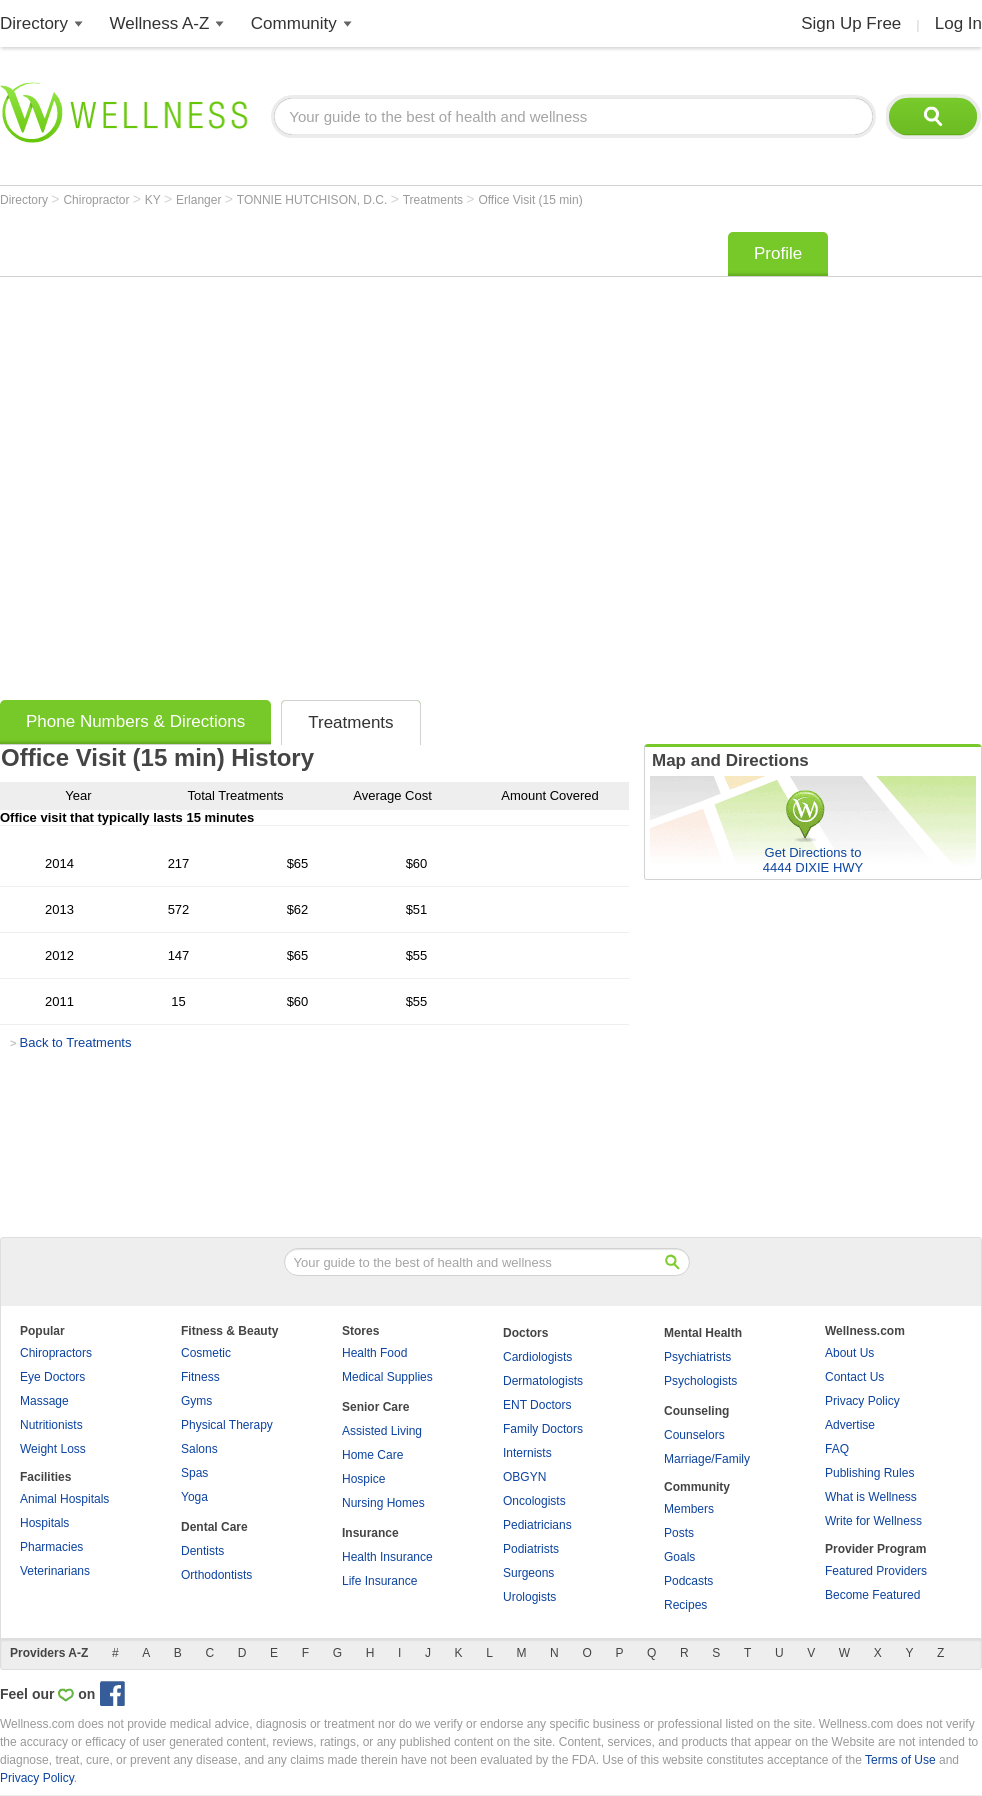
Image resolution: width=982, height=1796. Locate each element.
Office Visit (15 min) (530, 200)
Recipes (685, 1605)
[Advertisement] (237, 459)
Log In (958, 23)
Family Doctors (543, 1429)
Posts (679, 1533)
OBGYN (524, 1477)
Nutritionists (51, 1425)
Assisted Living (382, 1431)
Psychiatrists (697, 1357)
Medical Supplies (387, 1377)
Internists (527, 1453)
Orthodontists (216, 1575)
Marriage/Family (707, 1459)
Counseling (696, 1411)
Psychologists (700, 1381)
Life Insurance (379, 1581)
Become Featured (872, 1595)
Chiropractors (56, 1353)
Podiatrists (531, 1549)
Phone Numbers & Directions (135, 721)
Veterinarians (55, 1571)
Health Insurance (387, 1557)
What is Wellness (871, 1497)
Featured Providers (876, 1571)
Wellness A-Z (160, 23)
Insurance (370, 1533)
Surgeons (528, 1573)
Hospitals (44, 1523)
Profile (778, 253)
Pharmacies (51, 1547)
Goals (679, 1557)
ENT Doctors (537, 1405)
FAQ (837, 1449)
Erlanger (200, 200)
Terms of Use (900, 1760)
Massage (44, 1401)
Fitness (200, 1377)
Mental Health (703, 1333)
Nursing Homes (383, 1503)
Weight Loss (53, 1449)
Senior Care (375, 1407)
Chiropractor (97, 200)
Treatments (435, 200)
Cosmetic (206, 1353)
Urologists (529, 1597)
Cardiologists (537, 1357)
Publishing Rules (869, 1473)
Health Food (374, 1353)
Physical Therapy (227, 1425)
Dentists (202, 1551)
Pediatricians (537, 1525)
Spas (194, 1473)
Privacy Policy (862, 1401)
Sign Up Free (851, 23)
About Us (849, 1353)
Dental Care (214, 1527)
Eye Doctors (52, 1377)
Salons (199, 1449)
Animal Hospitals (64, 1499)
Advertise (850, 1425)
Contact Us (854, 1377)
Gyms (196, 1401)
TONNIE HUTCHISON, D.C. (314, 200)
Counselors (694, 1435)
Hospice (363, 1479)
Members (689, 1509)
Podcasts (688, 1581)
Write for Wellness (873, 1521)
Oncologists (534, 1501)
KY (154, 200)
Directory (34, 23)
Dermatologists (543, 1381)
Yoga (194, 1497)
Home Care (372, 1455)
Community (294, 23)
